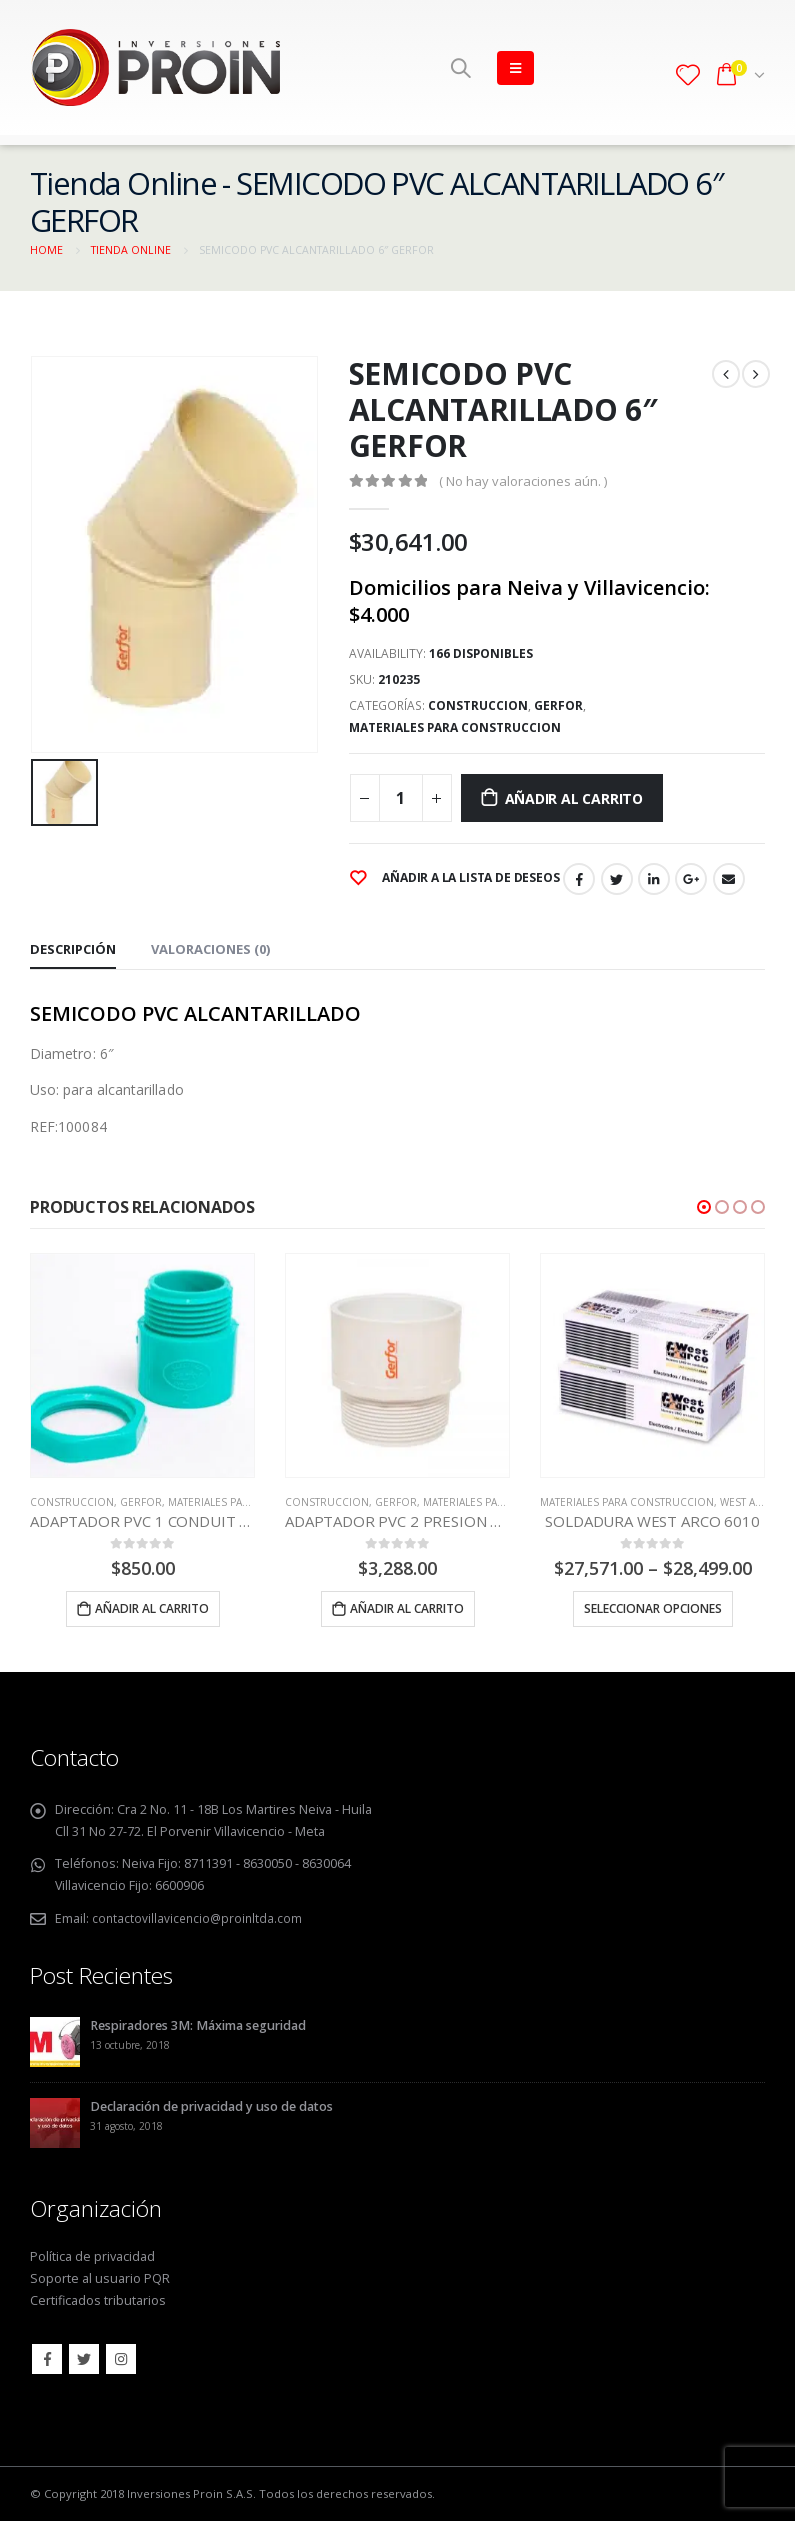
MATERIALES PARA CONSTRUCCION (455, 727)
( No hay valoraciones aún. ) (523, 481)
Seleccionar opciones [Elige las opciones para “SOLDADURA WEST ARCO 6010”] (653, 1608)
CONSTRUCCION (478, 705)
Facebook (579, 879)
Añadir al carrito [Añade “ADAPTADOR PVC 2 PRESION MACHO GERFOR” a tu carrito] (407, 1608)
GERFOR (558, 705)
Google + (691, 879)
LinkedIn (654, 879)
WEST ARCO (749, 1502)
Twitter (617, 879)
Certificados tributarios (98, 2300)
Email (729, 879)
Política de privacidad (92, 2256)
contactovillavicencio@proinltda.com (199, 1918)
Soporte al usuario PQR (100, 2278)
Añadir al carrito (574, 798)
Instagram (121, 2359)
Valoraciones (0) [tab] (210, 949)
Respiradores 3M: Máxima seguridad (198, 2024)
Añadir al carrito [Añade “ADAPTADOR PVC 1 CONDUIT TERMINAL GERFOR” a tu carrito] (152, 1608)
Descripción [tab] (73, 949)
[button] (704, 1207)
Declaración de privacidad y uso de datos (211, 2105)
